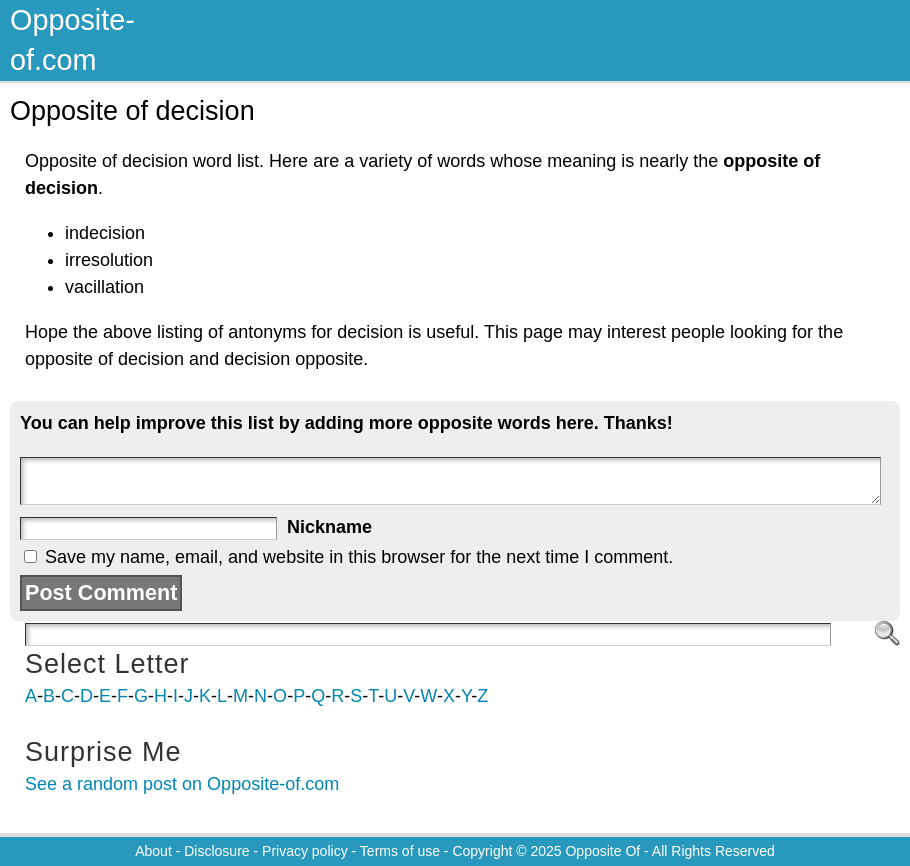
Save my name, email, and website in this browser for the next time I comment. (359, 557)
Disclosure (216, 851)
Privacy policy (305, 851)
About (153, 851)
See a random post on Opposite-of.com (182, 784)
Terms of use (400, 851)
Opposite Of (602, 851)
